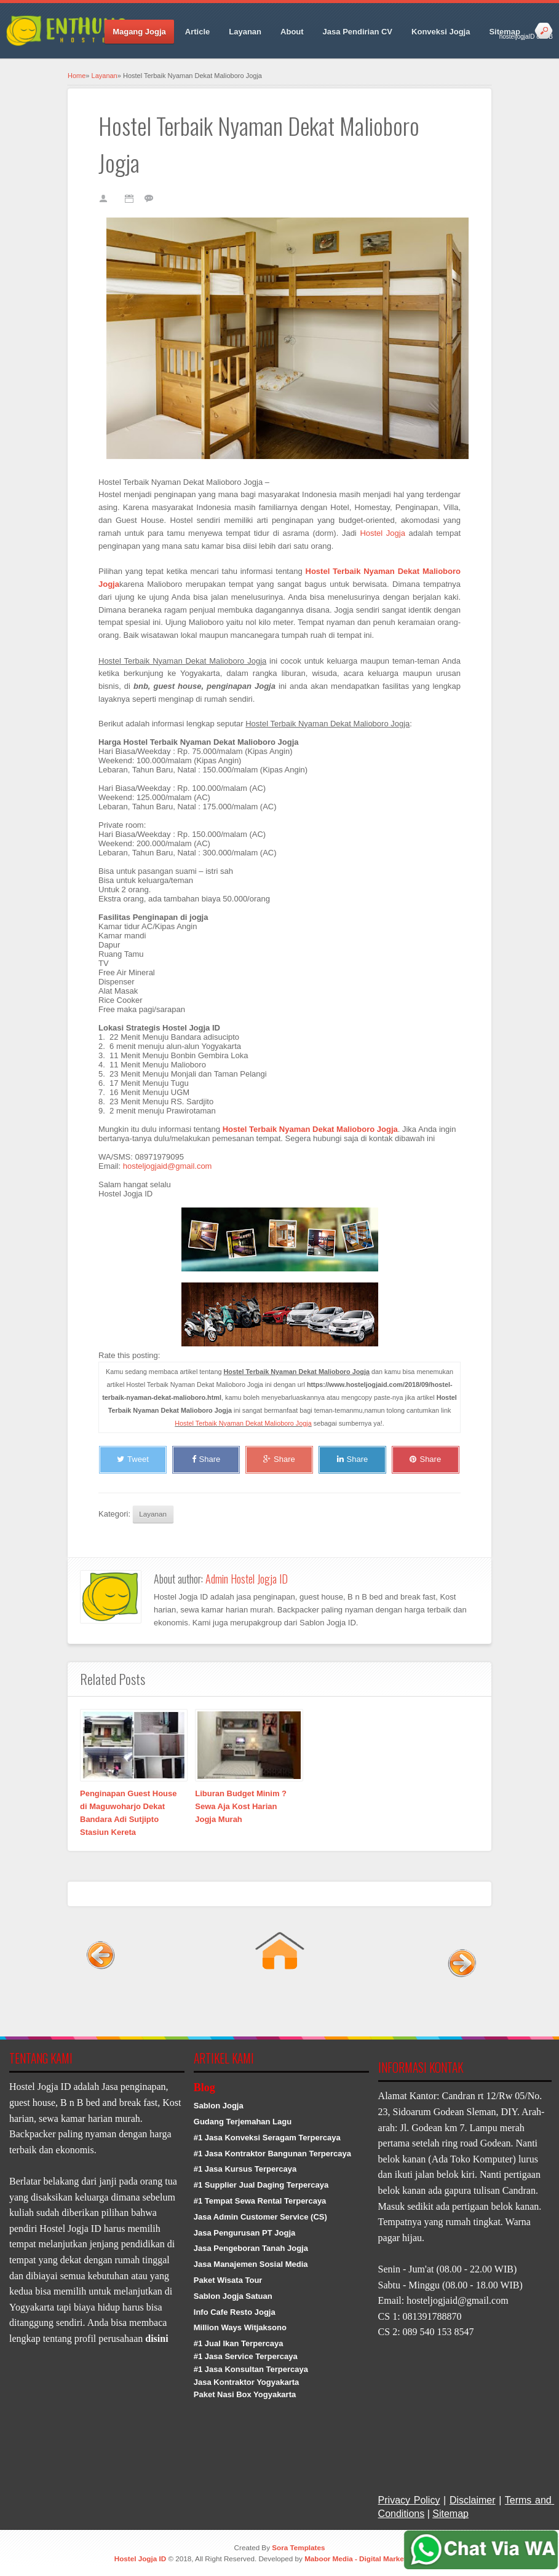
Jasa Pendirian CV (357, 31)
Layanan (245, 31)
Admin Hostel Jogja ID (246, 1579)
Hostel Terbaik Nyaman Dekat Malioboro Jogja (243, 1423)
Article (197, 31)
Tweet (133, 1459)
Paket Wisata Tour (228, 2280)
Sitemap (504, 31)
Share (206, 1459)
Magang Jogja (139, 31)
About (292, 31)
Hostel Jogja (382, 533)
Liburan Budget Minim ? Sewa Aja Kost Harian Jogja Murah (241, 1806)
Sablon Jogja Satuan (233, 2296)
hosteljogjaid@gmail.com (167, 1166)
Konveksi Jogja (440, 31)
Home (76, 75)
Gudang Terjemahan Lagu (242, 2121)
